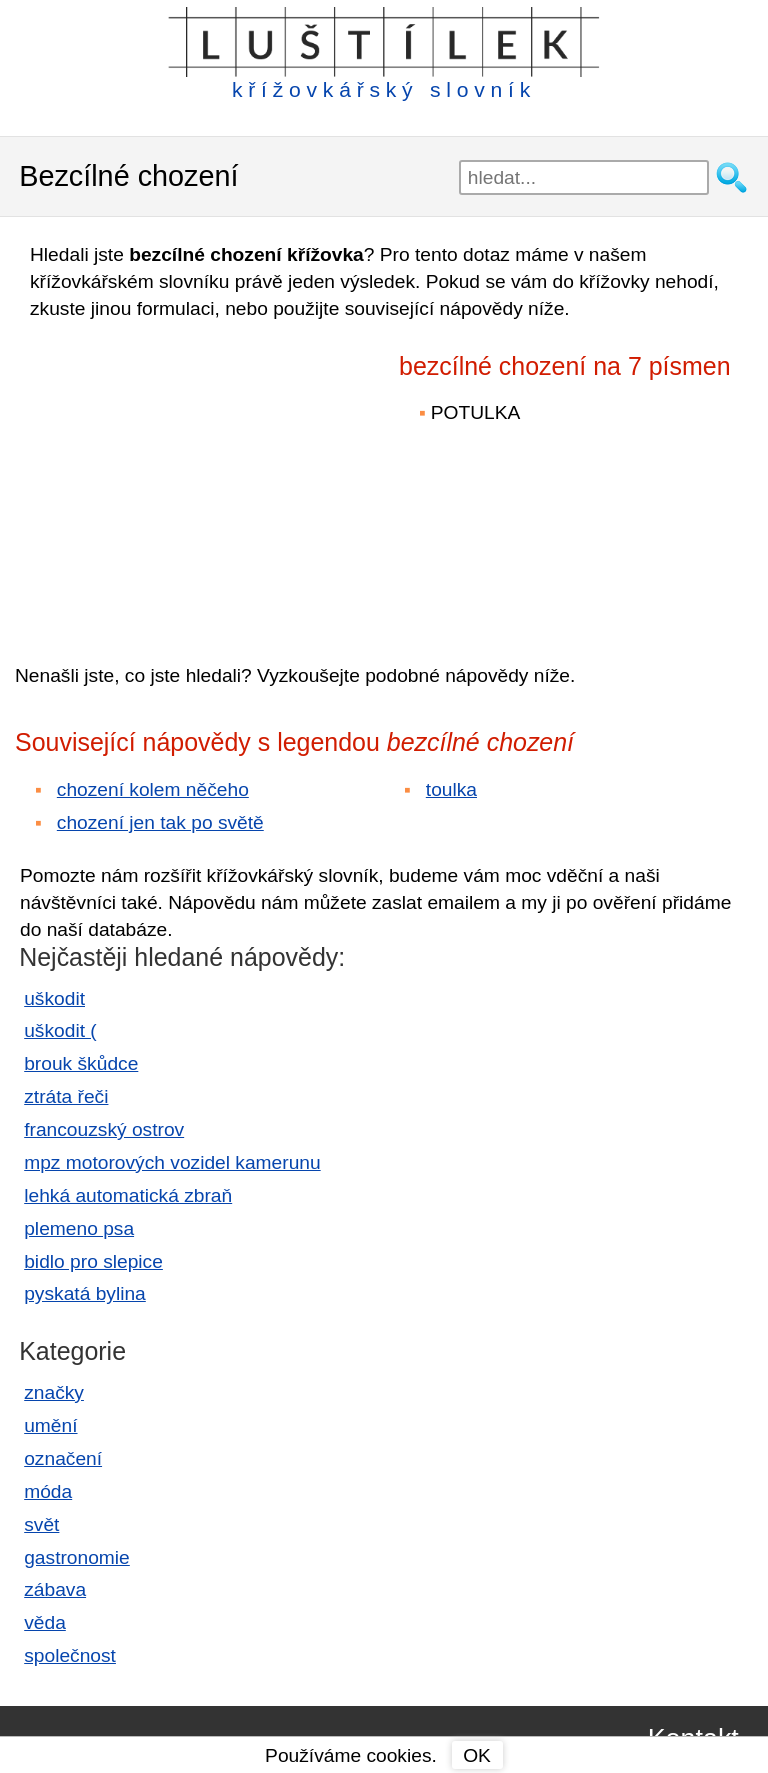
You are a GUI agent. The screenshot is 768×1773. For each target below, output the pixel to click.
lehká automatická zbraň (128, 1195)
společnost (70, 1655)
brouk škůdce (81, 1063)
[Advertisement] (190, 478)
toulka (451, 789)
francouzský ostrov (104, 1129)
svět (41, 1524)
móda (48, 1491)
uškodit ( (60, 1030)
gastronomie (77, 1557)
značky (54, 1392)
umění (50, 1425)
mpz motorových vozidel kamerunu (172, 1162)
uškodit (54, 998)
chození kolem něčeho (153, 789)
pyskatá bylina (85, 1293)
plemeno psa (79, 1228)
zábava (55, 1589)
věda (45, 1622)
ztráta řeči (66, 1096)
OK (477, 1755)
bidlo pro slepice (93, 1261)
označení (63, 1458)
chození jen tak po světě (160, 822)
